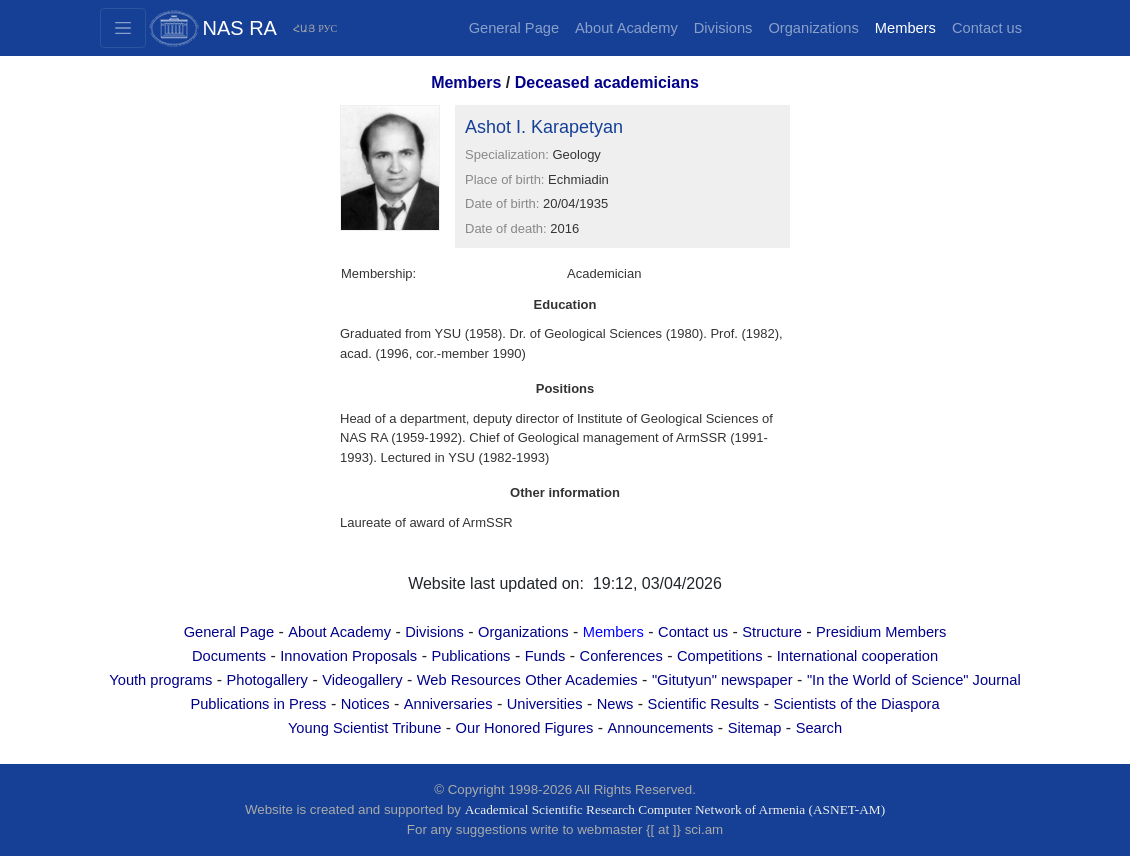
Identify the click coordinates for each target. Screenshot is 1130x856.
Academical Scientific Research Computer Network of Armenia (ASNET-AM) (675, 809)
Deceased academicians (607, 82)
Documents (229, 656)
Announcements (660, 728)
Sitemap (755, 728)
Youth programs (160, 680)
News (615, 704)
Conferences (621, 656)
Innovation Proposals (348, 656)
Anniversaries (448, 704)
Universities (545, 704)
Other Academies (581, 680)
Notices (365, 704)
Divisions (723, 28)
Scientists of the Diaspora (856, 704)
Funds (545, 656)
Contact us (987, 28)
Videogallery (362, 680)
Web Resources (469, 680)
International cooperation (857, 656)
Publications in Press (258, 704)
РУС (327, 28)
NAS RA (240, 28)
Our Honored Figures (525, 728)
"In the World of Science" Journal (914, 680)
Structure (771, 632)
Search (819, 728)
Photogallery (266, 680)
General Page (514, 28)
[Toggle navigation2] (123, 28)
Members (905, 28)
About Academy (626, 28)
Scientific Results (704, 704)
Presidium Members (881, 632)
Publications (470, 656)
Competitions (720, 656)
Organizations (813, 28)
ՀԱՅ (304, 28)
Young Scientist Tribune (364, 728)
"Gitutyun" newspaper (722, 680)
